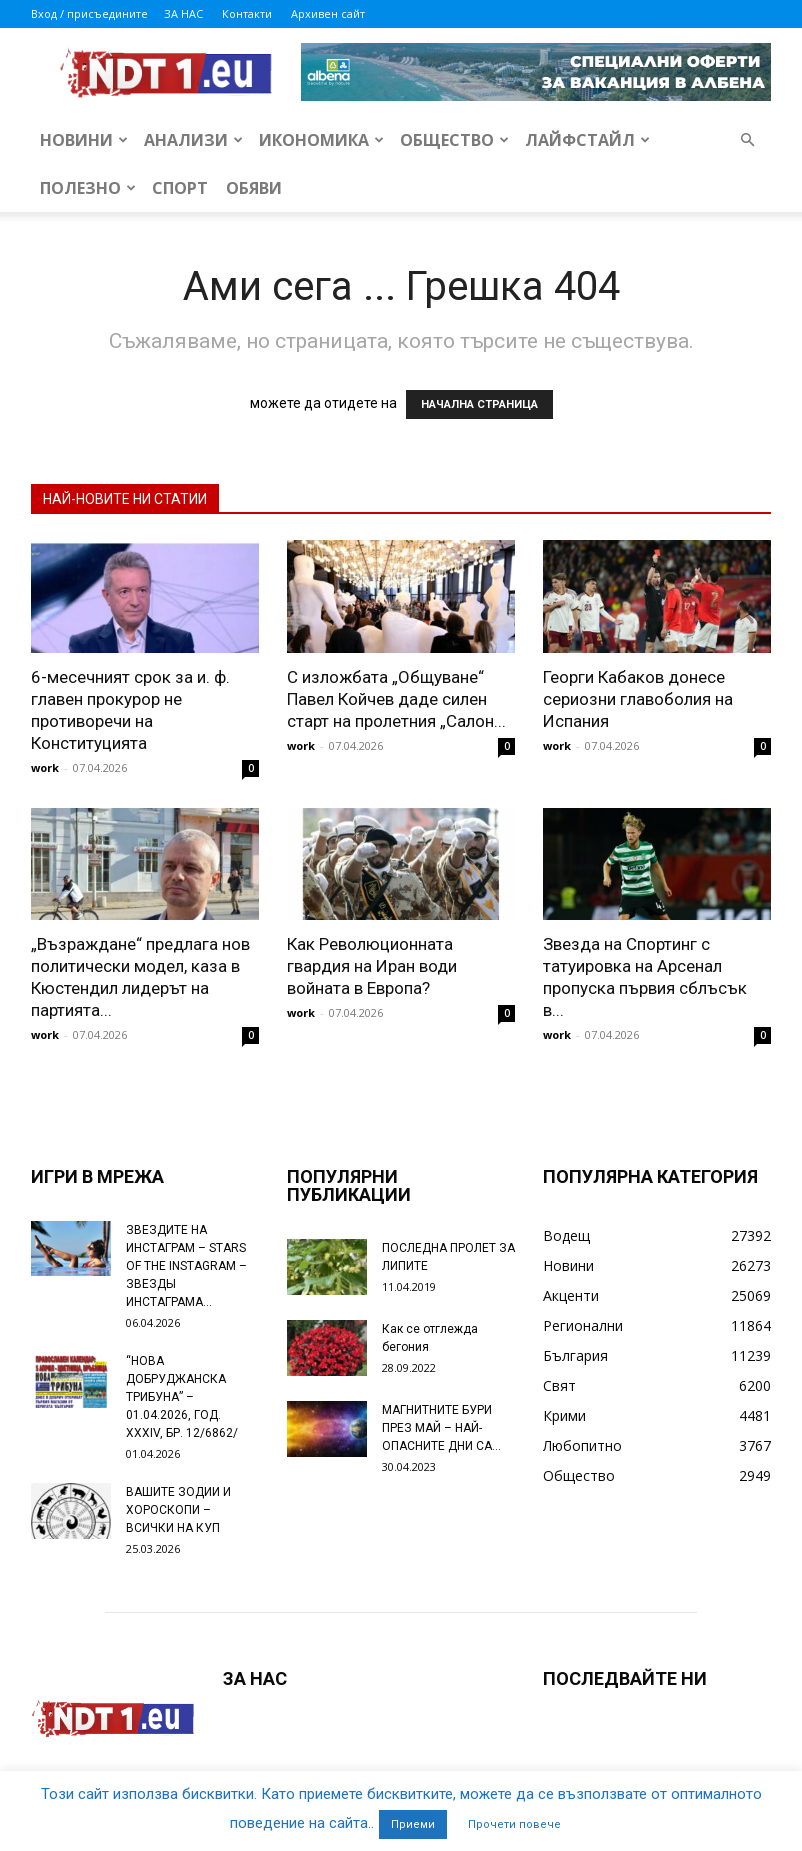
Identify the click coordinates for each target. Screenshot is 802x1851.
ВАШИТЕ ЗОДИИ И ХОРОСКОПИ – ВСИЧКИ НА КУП (178, 1510)
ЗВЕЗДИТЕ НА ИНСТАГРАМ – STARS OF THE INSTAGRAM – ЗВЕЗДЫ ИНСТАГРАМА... (186, 1266)
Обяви (254, 188)
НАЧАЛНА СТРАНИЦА (479, 404)
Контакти (247, 13)
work (45, 767)
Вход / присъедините (89, 13)
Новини (84, 140)
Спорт (180, 188)
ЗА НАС (183, 13)
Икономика (321, 140)
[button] (747, 140)
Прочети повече (514, 1824)
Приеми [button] (413, 1824)
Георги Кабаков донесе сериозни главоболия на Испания (638, 699)
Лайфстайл (587, 140)
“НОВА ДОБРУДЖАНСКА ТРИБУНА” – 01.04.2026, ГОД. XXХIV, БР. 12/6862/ (182, 1397)
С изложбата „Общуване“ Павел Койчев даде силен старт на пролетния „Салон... (396, 699)
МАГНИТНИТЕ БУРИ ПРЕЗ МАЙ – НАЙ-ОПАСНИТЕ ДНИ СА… (441, 1428)
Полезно (88, 188)
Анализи (193, 140)
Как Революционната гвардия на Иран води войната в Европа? (372, 966)
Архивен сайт (328, 13)
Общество (454, 140)
